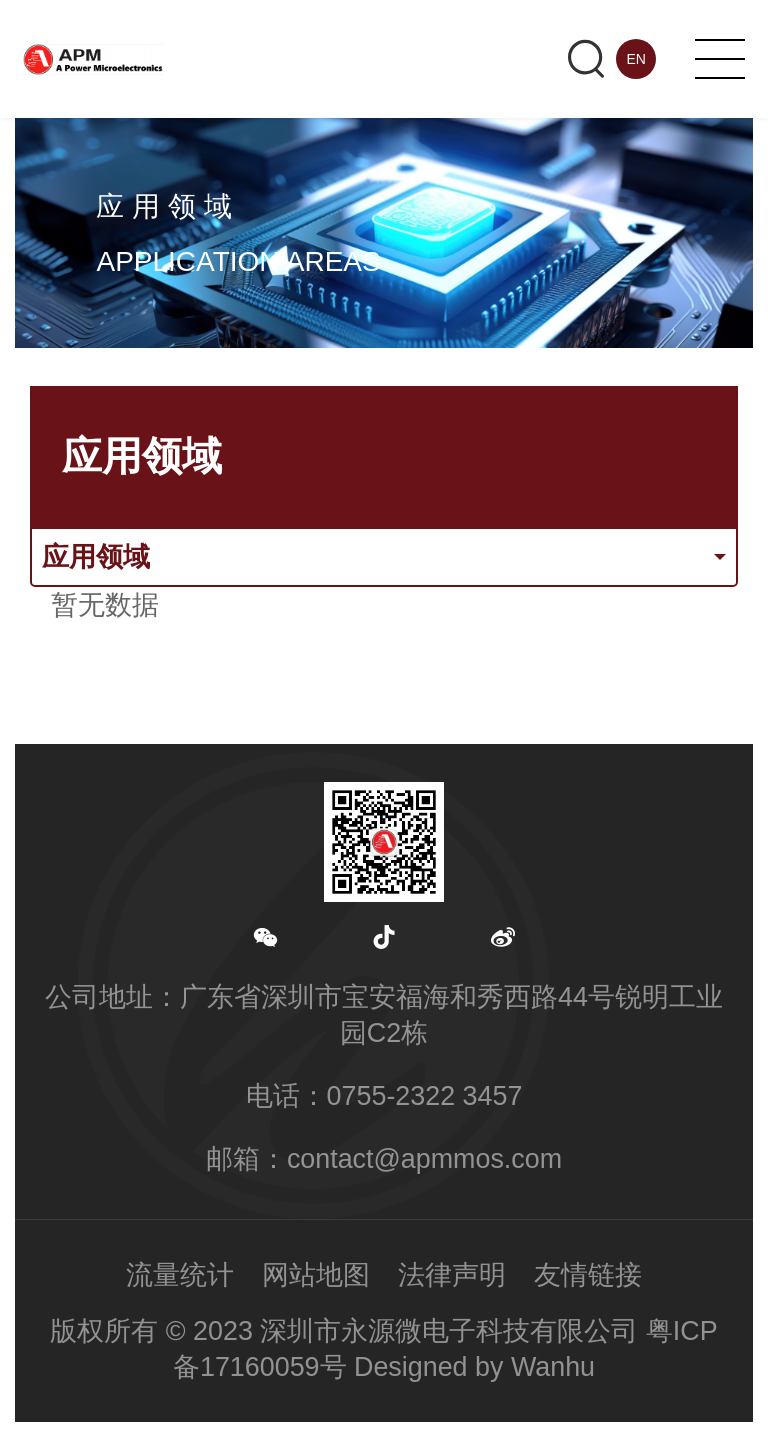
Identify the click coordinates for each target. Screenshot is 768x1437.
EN (635, 59)
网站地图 (316, 1275)
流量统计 (180, 1275)
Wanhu (553, 1367)
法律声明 (452, 1275)
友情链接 (588, 1275)
